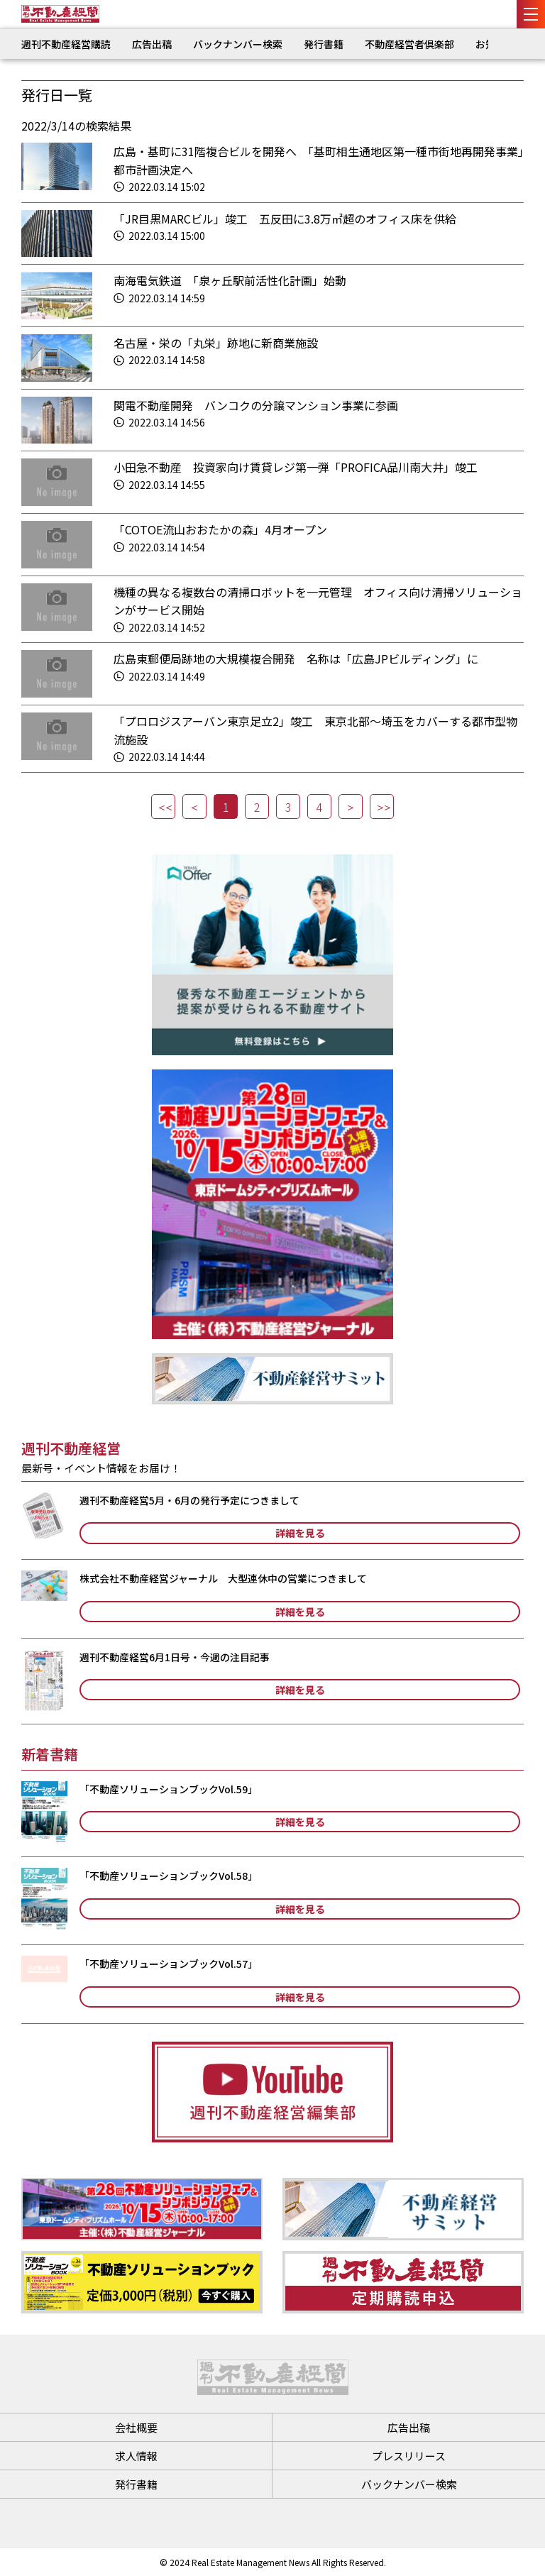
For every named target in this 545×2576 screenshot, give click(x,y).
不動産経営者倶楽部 (409, 44)
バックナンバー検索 (237, 44)
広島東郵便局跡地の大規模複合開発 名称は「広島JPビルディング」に (296, 658)
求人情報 (136, 2455)
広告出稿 (152, 44)
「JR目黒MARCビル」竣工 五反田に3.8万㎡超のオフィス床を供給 (285, 218)
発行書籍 (323, 44)
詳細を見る (300, 1533)
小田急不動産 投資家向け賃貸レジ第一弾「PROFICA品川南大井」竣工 (296, 466)
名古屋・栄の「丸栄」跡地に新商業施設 (216, 342)
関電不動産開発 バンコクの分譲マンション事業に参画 (256, 405)
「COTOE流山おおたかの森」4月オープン (220, 529)
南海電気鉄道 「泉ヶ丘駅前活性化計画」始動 (230, 280)
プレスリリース (409, 2455)
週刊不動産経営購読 (66, 44)
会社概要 (136, 2427)
